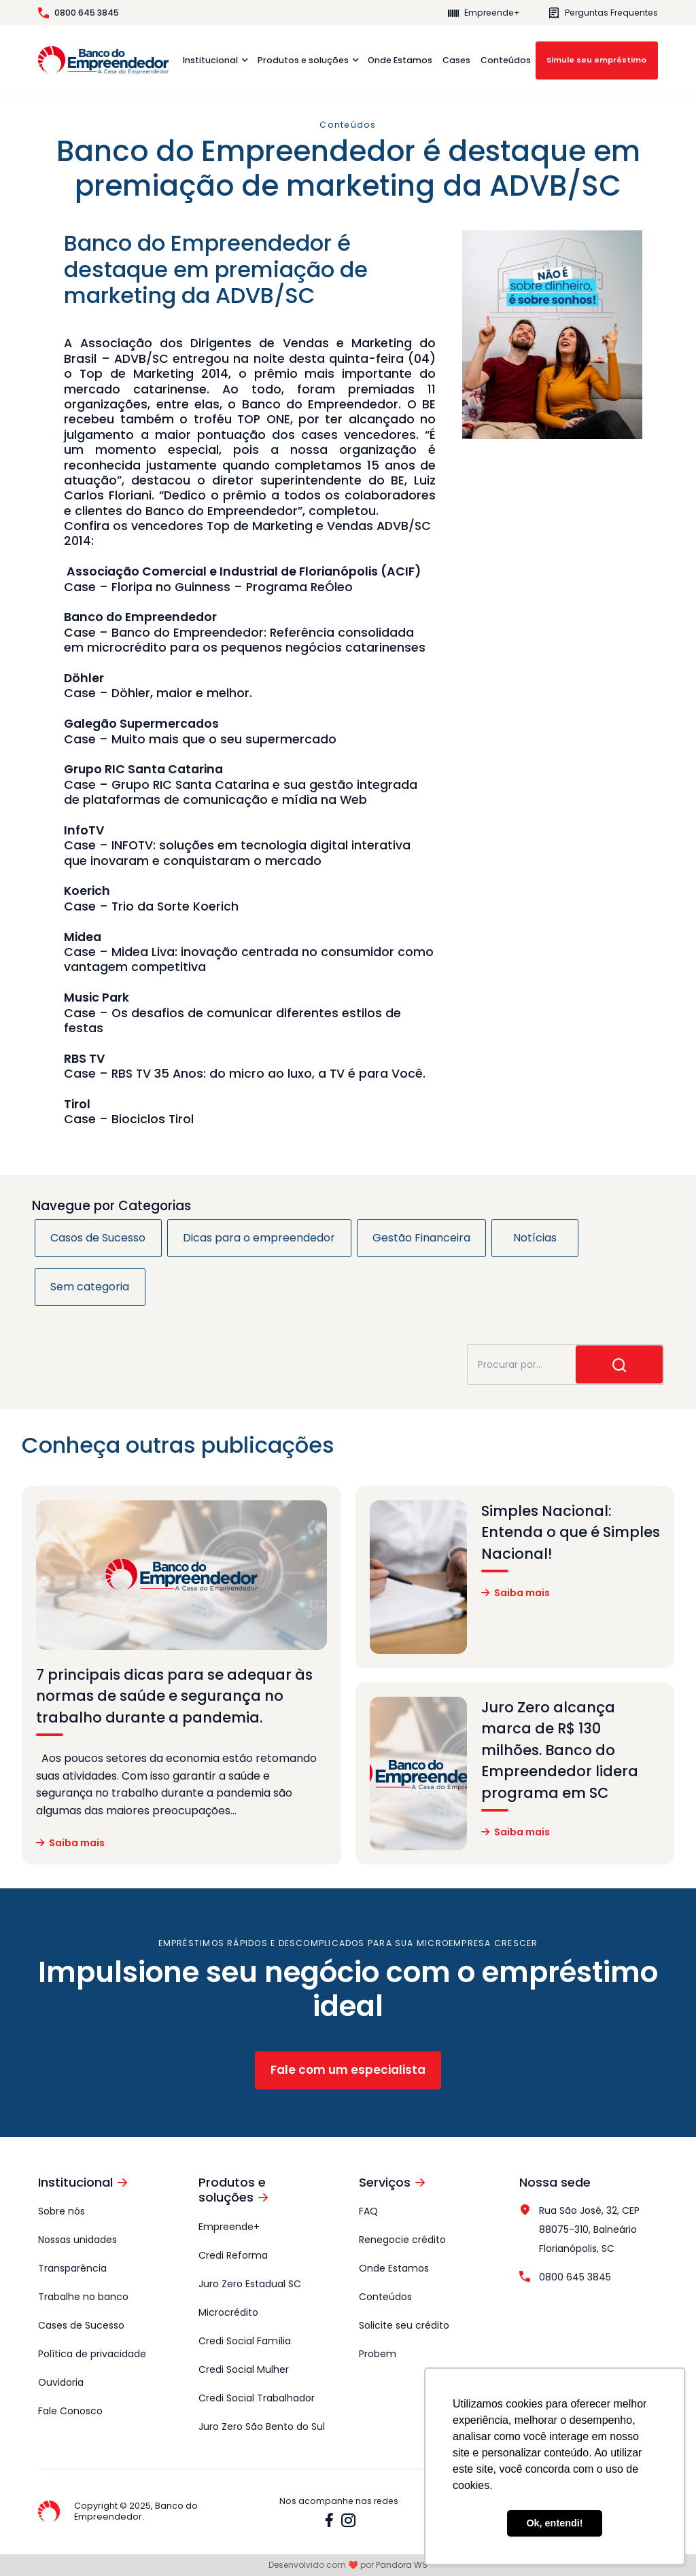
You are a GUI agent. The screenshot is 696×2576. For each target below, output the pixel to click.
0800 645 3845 (78, 12)
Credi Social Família (244, 2341)
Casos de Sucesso (97, 1238)
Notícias (535, 1238)
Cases (456, 60)
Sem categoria (89, 1286)
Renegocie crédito (402, 2239)
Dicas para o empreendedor (259, 1238)
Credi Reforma (233, 2255)
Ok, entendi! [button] (554, 2523)
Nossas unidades (77, 2239)
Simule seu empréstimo (596, 59)
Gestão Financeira (421, 1238)
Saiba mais (70, 1843)
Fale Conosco (70, 2411)
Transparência (72, 2268)
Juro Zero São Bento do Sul (261, 2426)
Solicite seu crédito (404, 2325)
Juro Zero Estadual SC (249, 2284)
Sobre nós (61, 2211)
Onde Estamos (400, 60)
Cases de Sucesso (81, 2325)
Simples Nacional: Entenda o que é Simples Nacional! (570, 1532)
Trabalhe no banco (83, 2297)
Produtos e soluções (303, 60)
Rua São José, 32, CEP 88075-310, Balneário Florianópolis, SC (579, 2229)
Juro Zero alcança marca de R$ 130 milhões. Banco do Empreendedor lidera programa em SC (559, 1750)
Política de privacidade (92, 2354)
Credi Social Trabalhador (256, 2398)
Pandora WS (402, 2565)
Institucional (210, 60)
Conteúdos (506, 60)
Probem (377, 2354)
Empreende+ (484, 12)
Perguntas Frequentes (603, 12)
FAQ (368, 2211)
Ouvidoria (61, 2382)
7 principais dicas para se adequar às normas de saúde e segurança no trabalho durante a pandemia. (174, 1696)
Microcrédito (228, 2312)
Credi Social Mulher (243, 2369)
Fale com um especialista (348, 2070)
